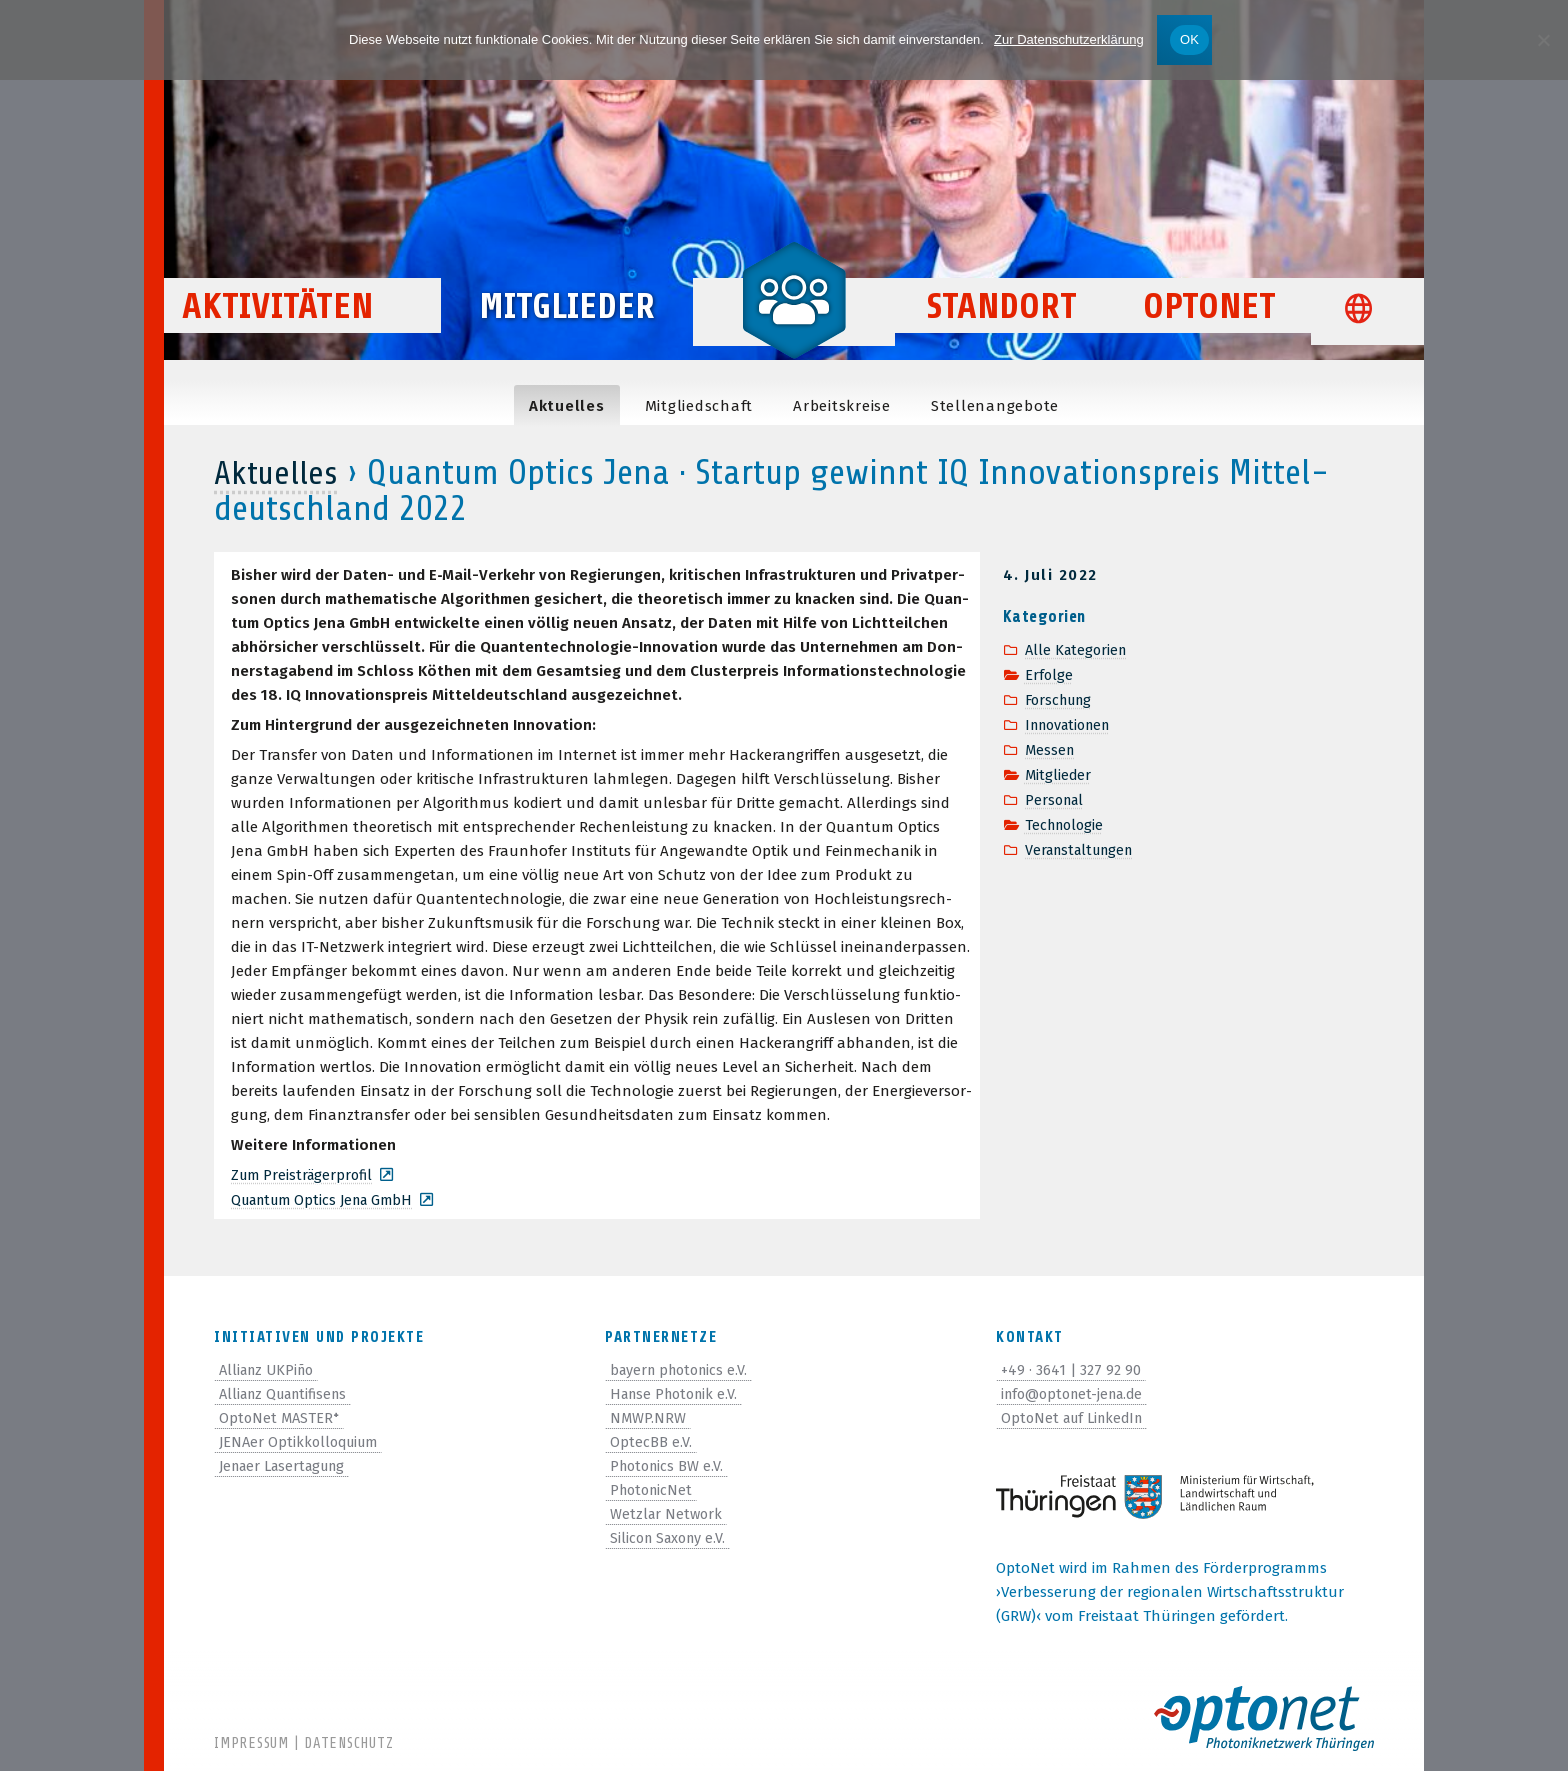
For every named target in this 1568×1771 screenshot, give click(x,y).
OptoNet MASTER (280, 1416)
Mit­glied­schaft (699, 406)
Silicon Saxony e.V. (671, 1536)
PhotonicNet (654, 1488)
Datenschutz (348, 1743)
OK (1189, 39)
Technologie (1067, 818)
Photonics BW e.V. (669, 1464)
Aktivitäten (309, 331)
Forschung (1062, 698)
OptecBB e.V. (651, 1440)
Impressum (251, 1743)
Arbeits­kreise (842, 406)
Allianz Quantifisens (289, 1392)
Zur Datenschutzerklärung (1069, 39)
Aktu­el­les (567, 406)
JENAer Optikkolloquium (303, 1440)
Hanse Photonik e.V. (678, 1392)
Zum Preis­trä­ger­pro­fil (305, 1175)
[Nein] (1543, 40)
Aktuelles (279, 472)
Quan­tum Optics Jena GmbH (329, 1199)
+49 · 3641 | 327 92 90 (1072, 1368)
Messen (1051, 746)
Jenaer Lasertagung (288, 1464)
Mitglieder (567, 331)
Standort (1002, 331)
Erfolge (1049, 674)
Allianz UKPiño (270, 1368)
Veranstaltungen (1084, 842)
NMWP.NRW (648, 1416)
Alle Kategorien (1078, 650)
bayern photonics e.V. (683, 1368)
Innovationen (1073, 722)
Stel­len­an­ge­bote (995, 406)
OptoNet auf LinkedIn (1077, 1416)
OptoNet (1209, 331)
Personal (1056, 794)
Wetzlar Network (668, 1512)
